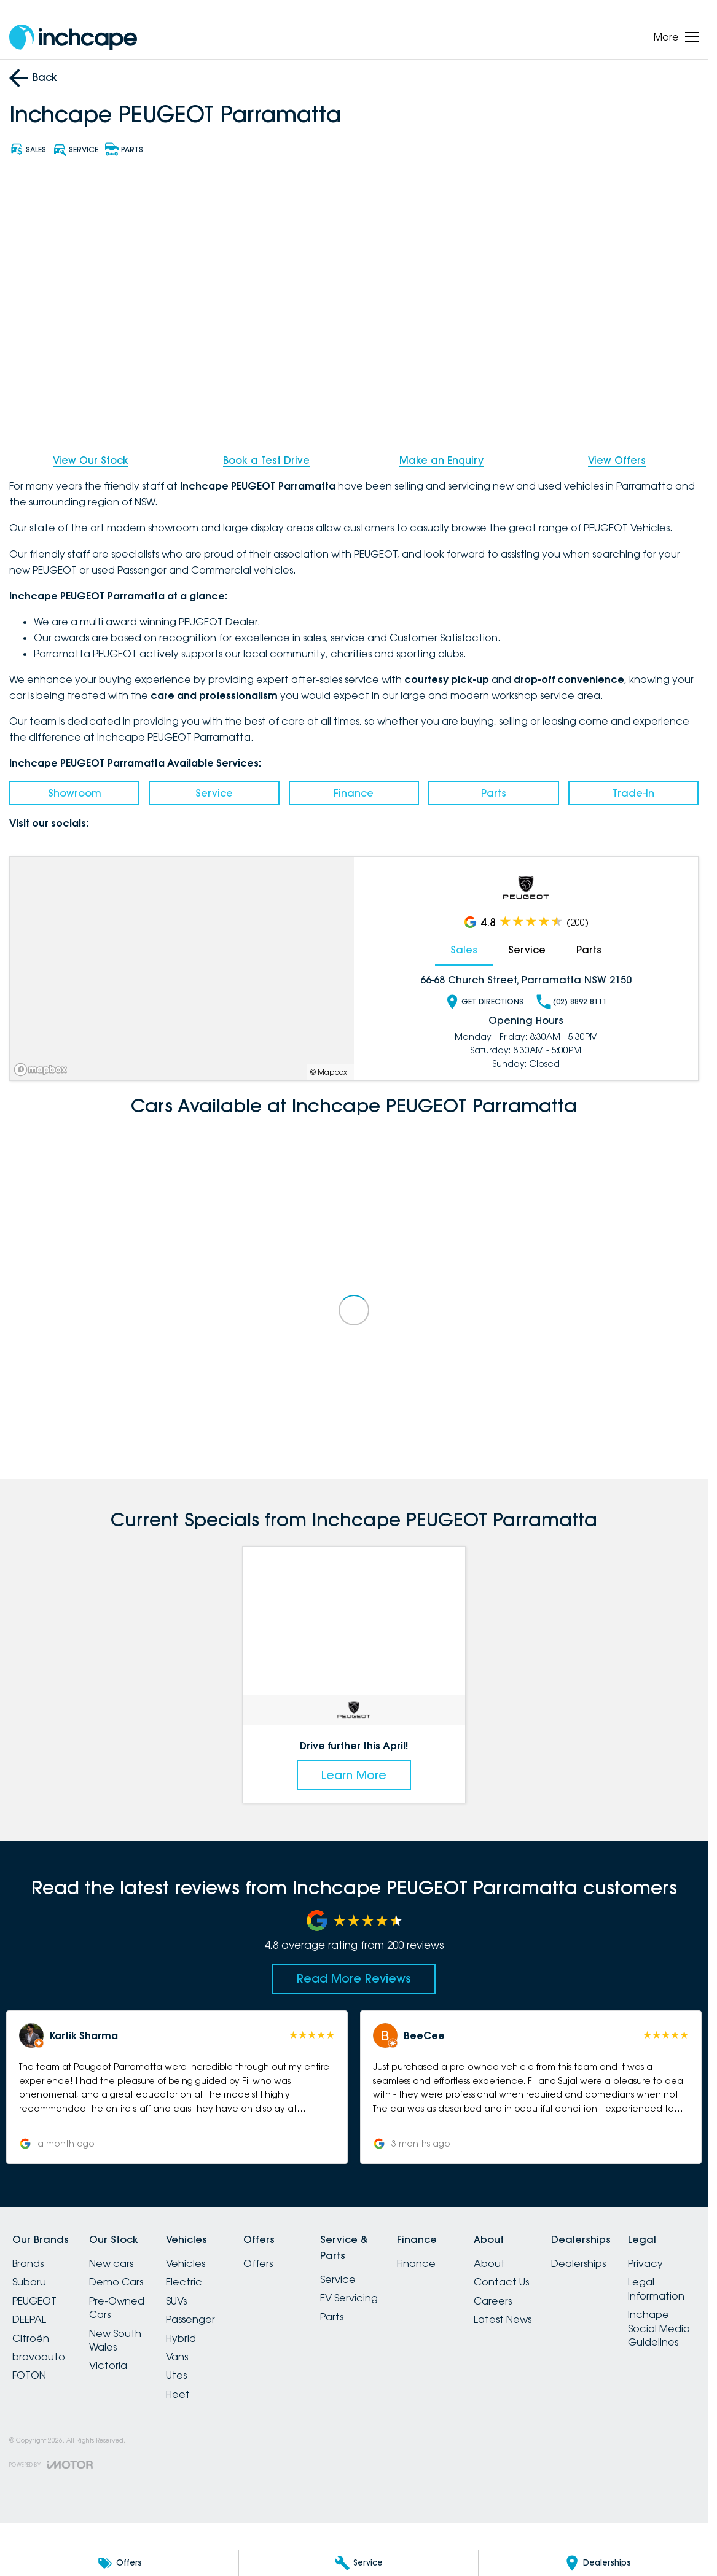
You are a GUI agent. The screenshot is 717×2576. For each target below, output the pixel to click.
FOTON (29, 2375)
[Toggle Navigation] (676, 37)
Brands (28, 2263)
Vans (177, 2357)
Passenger (190, 2319)
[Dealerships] (598, 2563)
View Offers (617, 460)
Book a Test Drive (266, 460)
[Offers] (119, 2563)
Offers (258, 2263)
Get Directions (484, 1001)
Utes (176, 2375)
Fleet (178, 2394)
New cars (111, 2263)
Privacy (645, 2263)
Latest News (502, 2319)
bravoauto (38, 2357)
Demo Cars (116, 2282)
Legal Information (656, 2288)
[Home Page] (73, 37)
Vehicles (185, 2263)
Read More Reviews (354, 1978)
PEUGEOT (34, 2301)
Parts (493, 793)
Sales (463, 949)
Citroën (30, 2338)
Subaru (29, 2282)
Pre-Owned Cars (116, 2307)
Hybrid (181, 2338)
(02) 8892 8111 (571, 1001)
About (489, 2263)
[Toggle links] (51, 2464)
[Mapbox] (43, 1070)
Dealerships (578, 2263)
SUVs (176, 2301)
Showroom (74, 793)
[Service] (358, 2563)
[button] (177, 2087)
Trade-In (633, 793)
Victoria (108, 2365)
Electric (184, 2282)
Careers (493, 2301)
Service (214, 793)
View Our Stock (90, 460)
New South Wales (115, 2340)
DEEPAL (29, 2319)
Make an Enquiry (441, 460)
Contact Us (501, 2282)
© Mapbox (328, 1072)
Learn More (353, 1775)
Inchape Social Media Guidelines (659, 2328)
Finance (354, 793)
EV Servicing (349, 2298)
